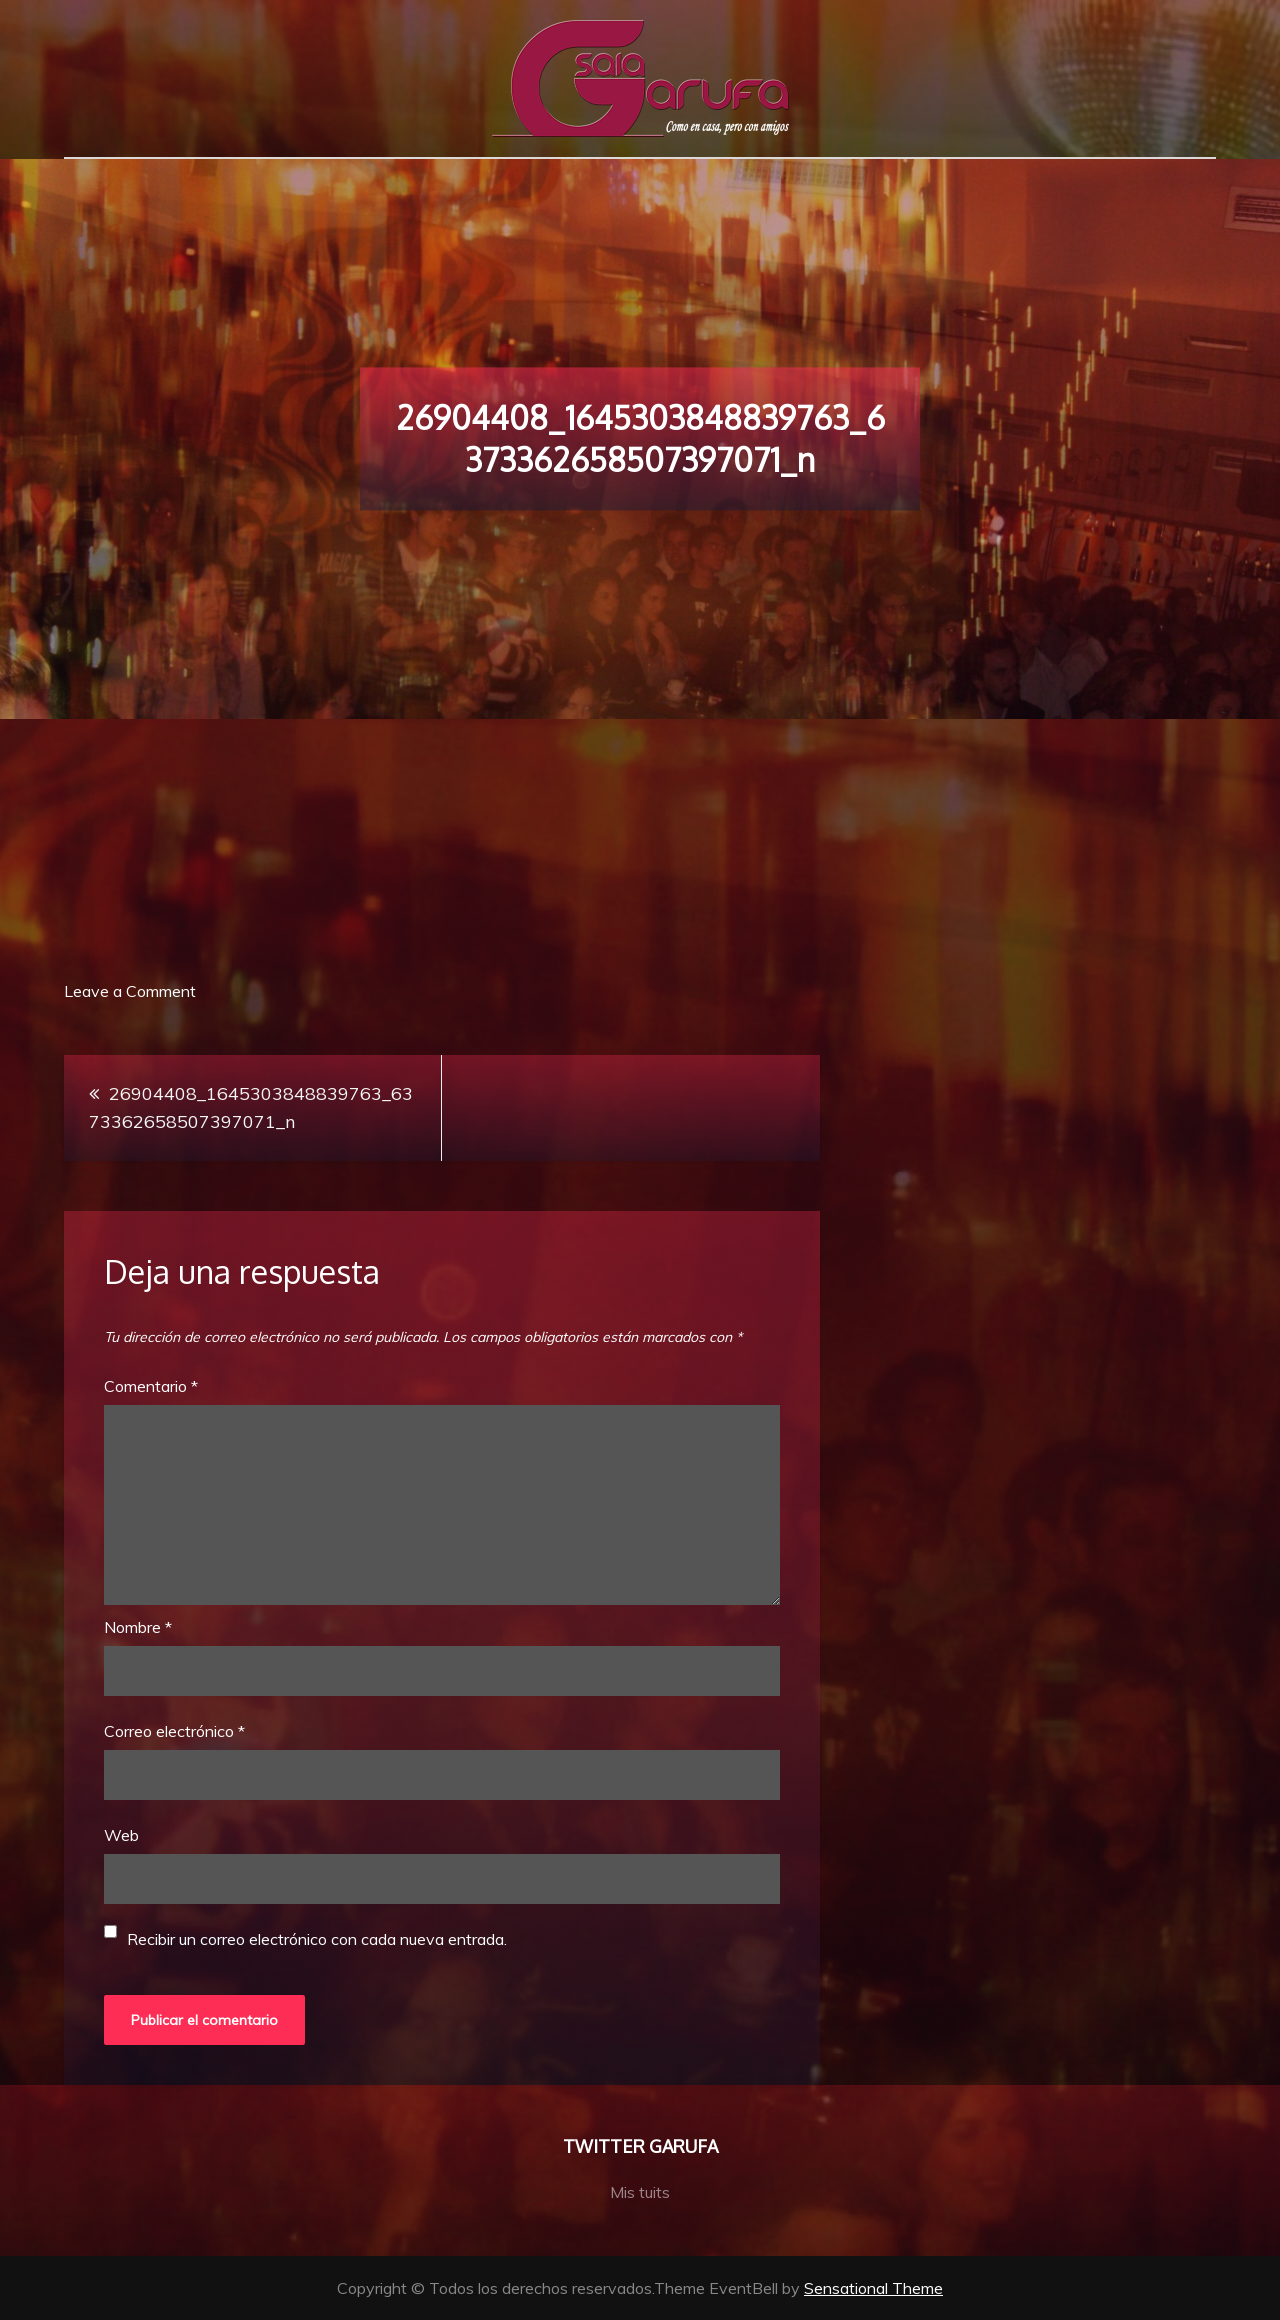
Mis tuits (640, 2192)
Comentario (151, 1386)
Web (121, 1835)
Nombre (138, 1627)
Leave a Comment (130, 991)
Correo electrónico (174, 1731)
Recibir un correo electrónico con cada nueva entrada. (317, 1939)
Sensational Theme (873, 2288)
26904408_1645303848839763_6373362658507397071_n (251, 1107)
